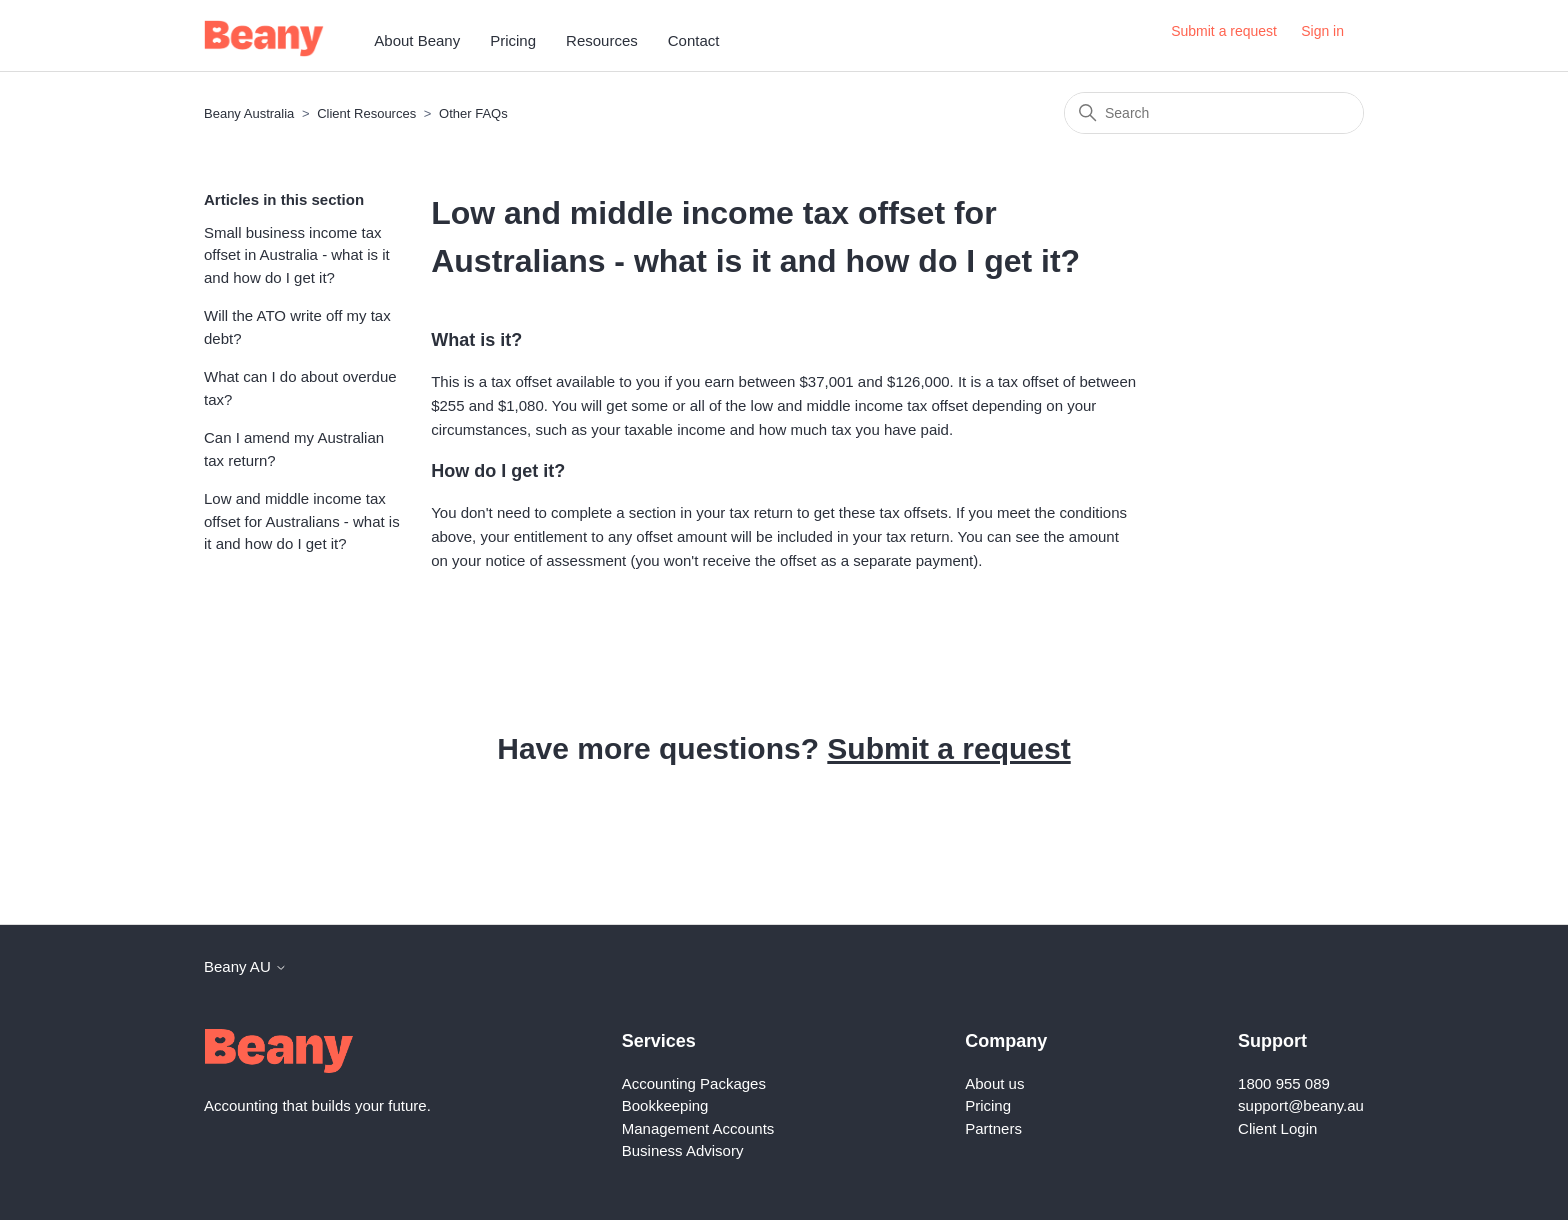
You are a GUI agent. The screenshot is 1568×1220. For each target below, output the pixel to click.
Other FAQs (473, 113)
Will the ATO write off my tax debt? (297, 327)
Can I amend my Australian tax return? (294, 449)
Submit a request (1224, 31)
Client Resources (366, 113)
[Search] (1214, 113)
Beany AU (245, 966)
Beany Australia (249, 113)
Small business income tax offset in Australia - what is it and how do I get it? (297, 255)
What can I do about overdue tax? (300, 388)
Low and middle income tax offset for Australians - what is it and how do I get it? (302, 521)
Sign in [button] (1322, 31)
